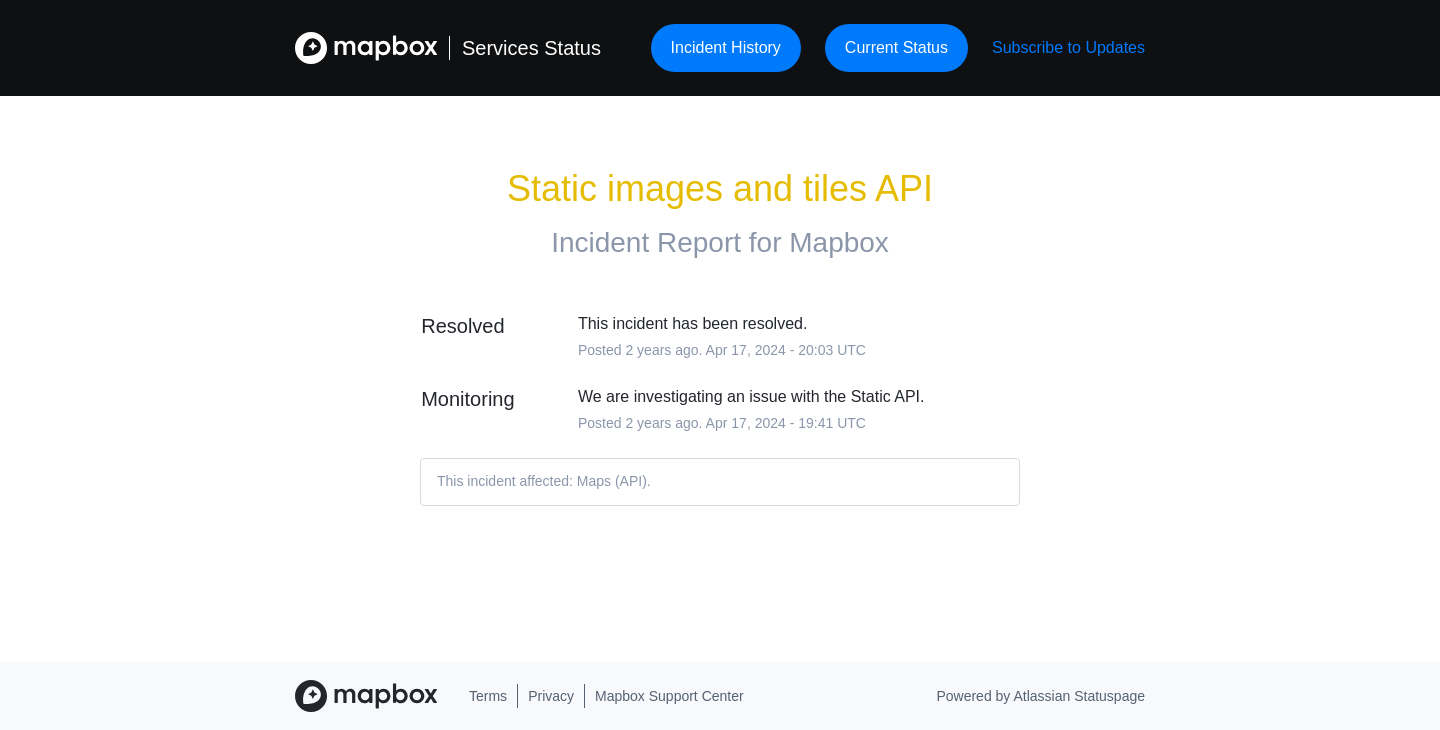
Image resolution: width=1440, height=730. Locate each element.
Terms (488, 696)
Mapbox (839, 242)
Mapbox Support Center (669, 696)
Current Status (896, 47)
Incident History (726, 47)
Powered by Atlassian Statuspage (1040, 696)
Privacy (551, 696)
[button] (1068, 47)
